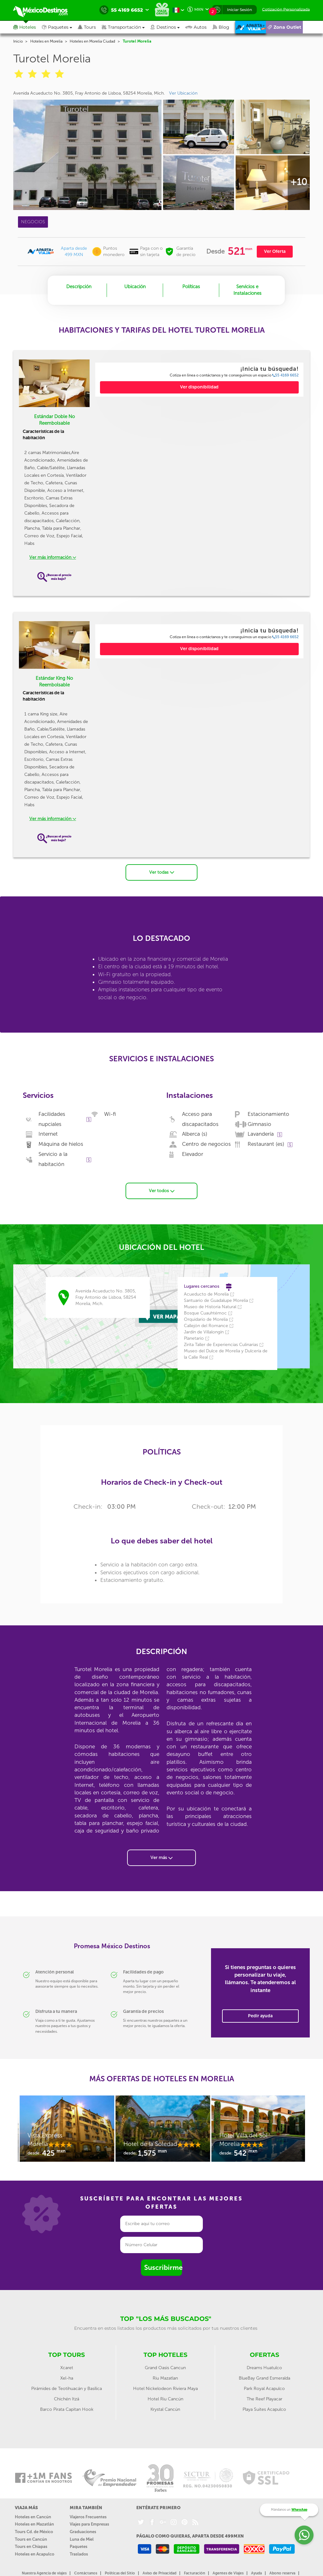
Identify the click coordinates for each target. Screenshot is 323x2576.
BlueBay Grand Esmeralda (264, 2378)
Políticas (191, 286)
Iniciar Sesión (239, 9)
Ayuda (256, 2573)
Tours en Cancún (31, 2538)
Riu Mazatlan (165, 2378)
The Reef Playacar (264, 2398)
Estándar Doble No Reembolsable (54, 420)
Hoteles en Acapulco (34, 2553)
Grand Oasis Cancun (165, 2367)
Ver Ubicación (183, 93)
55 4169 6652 (285, 375)
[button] (126, 27)
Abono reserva (282, 2573)
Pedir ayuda (260, 2015)
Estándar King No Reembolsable (54, 681)
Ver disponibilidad (199, 387)
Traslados (79, 2553)
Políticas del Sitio (120, 2573)
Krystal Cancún (165, 2409)
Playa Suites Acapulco (264, 2409)
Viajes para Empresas (89, 2523)
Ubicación (135, 286)
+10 (298, 182)
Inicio (18, 41)
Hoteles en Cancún (33, 2516)
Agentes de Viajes (228, 2573)
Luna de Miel (82, 2538)
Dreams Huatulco (264, 2367)
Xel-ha (66, 2378)
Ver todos (161, 1190)
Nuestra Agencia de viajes (44, 2573)
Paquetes (78, 2546)
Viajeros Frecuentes (88, 2516)
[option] (66, 2131)
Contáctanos (85, 2573)
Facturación (194, 2573)
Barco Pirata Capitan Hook (66, 2409)
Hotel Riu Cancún (165, 2398)
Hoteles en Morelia (46, 41)
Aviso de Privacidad (159, 2573)
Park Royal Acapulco (264, 2388)
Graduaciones (83, 2531)
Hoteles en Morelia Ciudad (92, 41)
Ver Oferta (274, 251)
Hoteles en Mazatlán (34, 2523)
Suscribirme (163, 2267)
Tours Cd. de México (34, 2531)
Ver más (161, 1857)
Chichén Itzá (66, 2398)
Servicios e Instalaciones (247, 290)
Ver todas (161, 871)
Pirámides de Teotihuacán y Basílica (66, 2388)
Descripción (78, 286)
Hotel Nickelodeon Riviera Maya (165, 2388)
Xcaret (66, 2367)
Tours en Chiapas (31, 2546)
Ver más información (52, 557)
